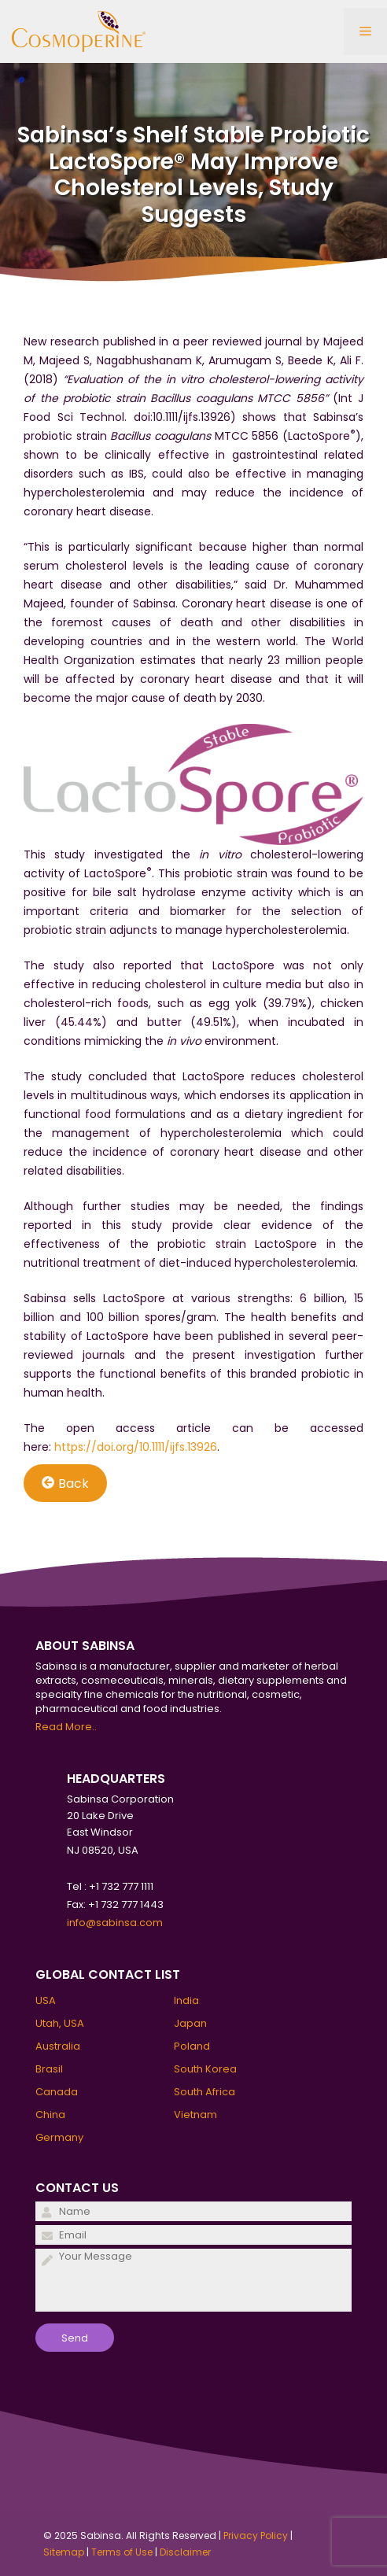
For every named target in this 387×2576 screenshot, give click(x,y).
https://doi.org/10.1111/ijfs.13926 (135, 1447)
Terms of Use (122, 2552)
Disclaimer (185, 2552)
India (186, 2000)
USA (45, 2000)
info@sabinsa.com (115, 1922)
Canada (56, 2091)
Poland (192, 2046)
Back (65, 1483)
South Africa (204, 2091)
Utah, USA (59, 2023)
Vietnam (195, 2114)
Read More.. (66, 1726)
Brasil (49, 2068)
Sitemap (63, 2552)
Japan (190, 2023)
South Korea (205, 2068)
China (50, 2114)
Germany (59, 2137)
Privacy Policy (255, 2535)
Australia (57, 2046)
